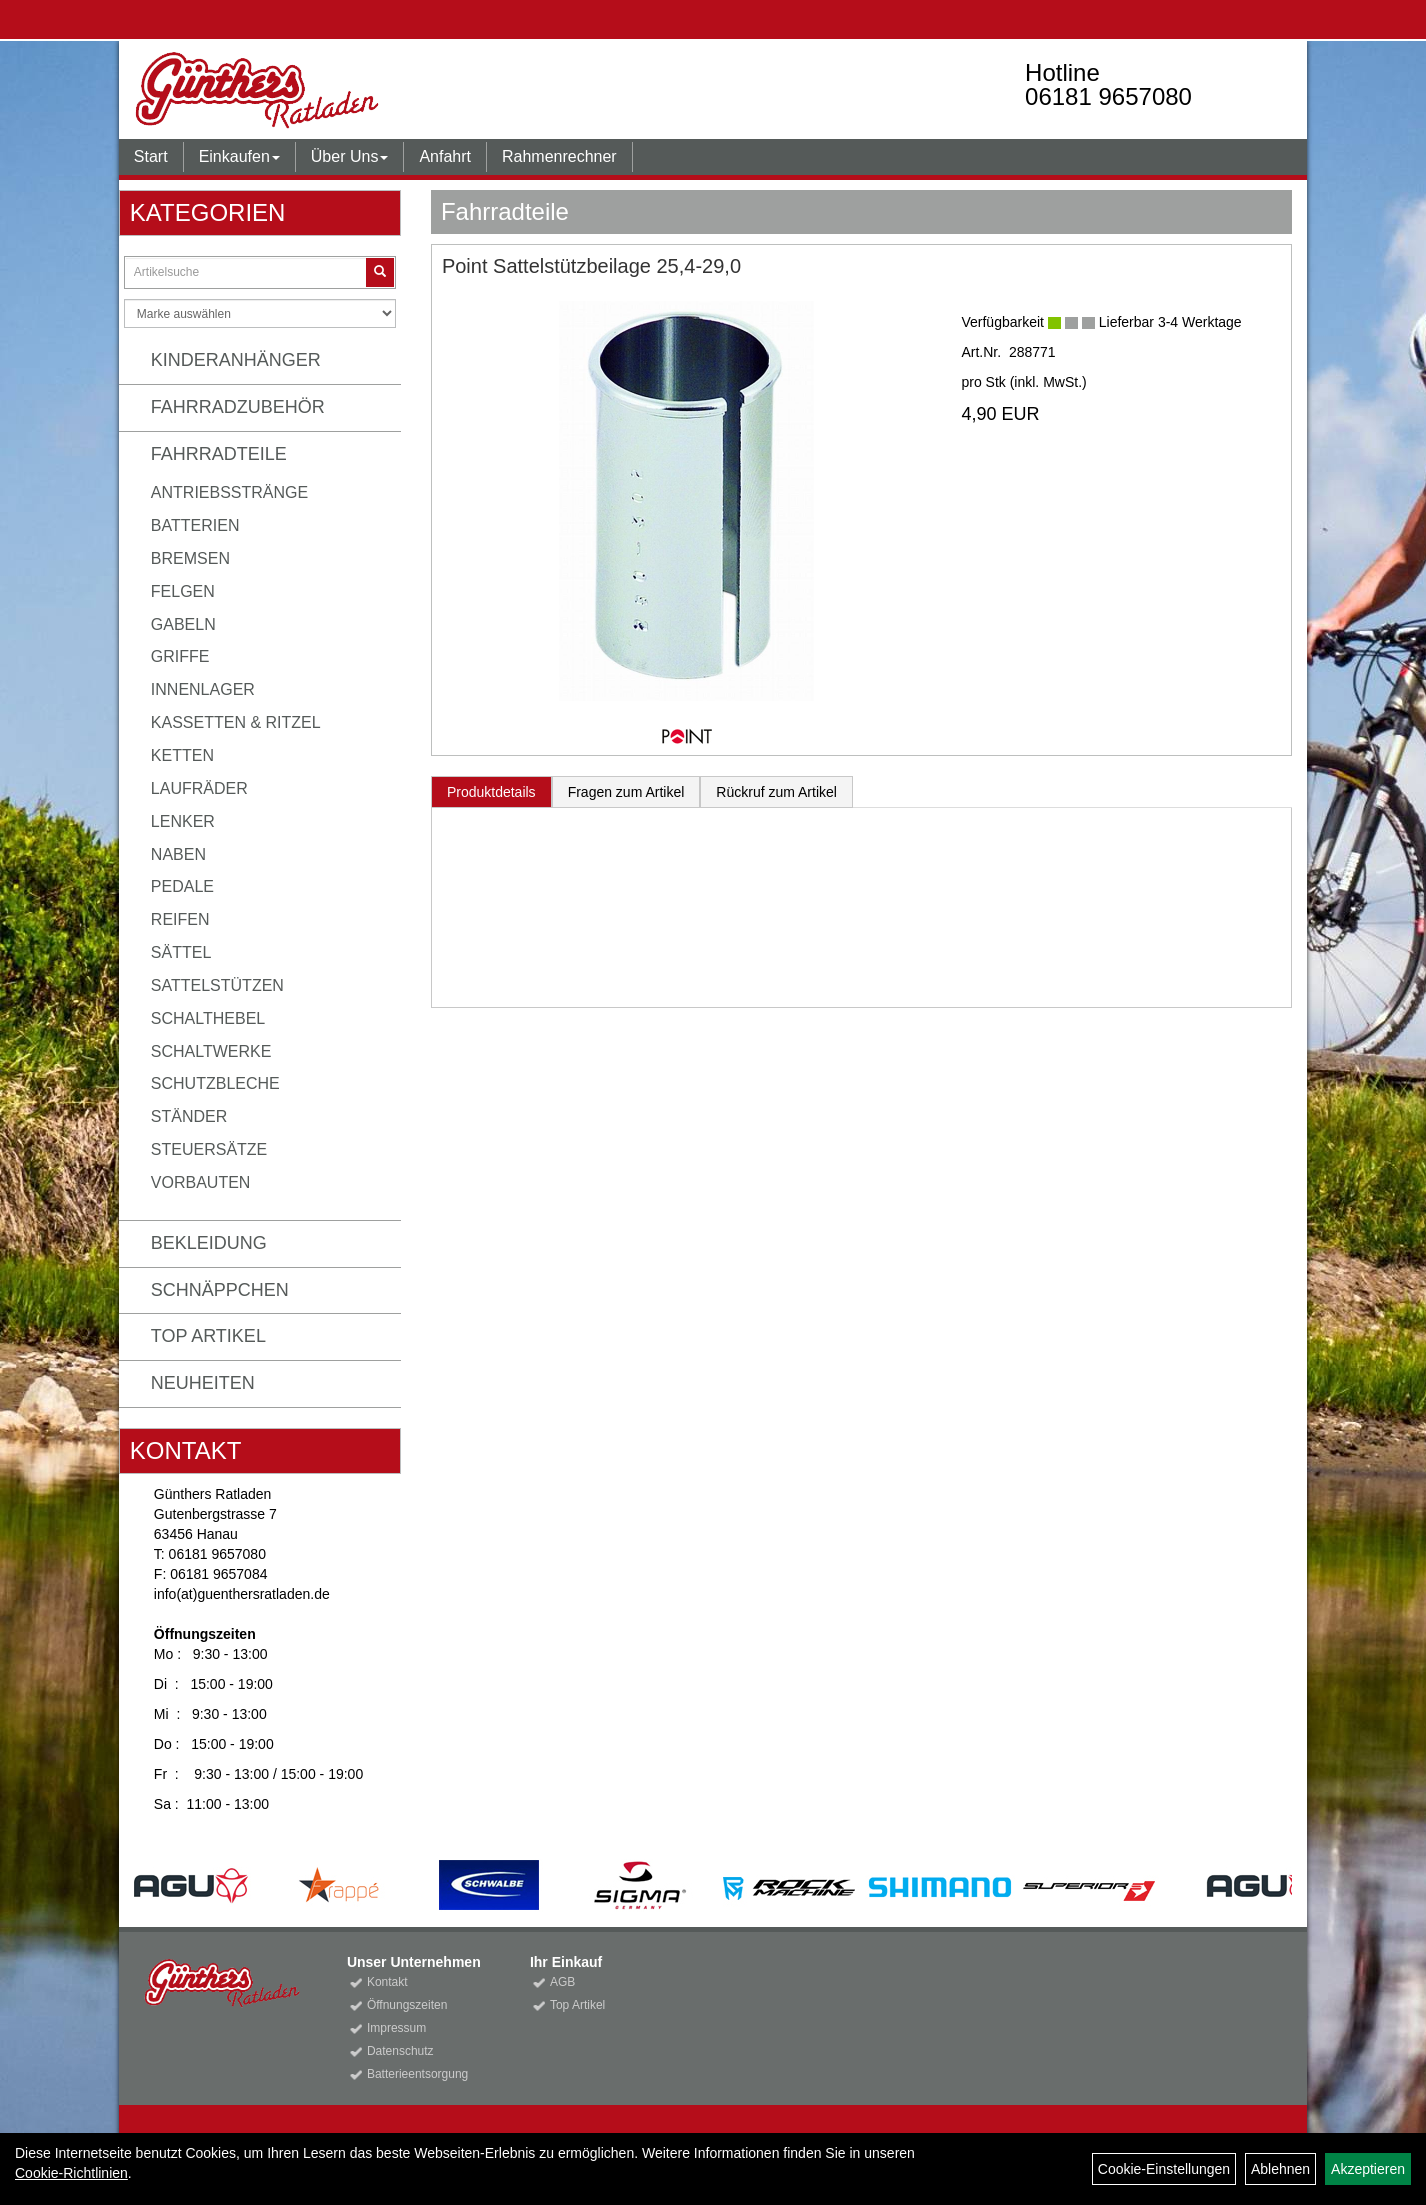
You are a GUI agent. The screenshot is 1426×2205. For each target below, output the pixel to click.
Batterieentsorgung (417, 2074)
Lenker (183, 821)
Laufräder (199, 788)
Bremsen (190, 558)
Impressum (396, 2028)
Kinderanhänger (236, 360)
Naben (178, 854)
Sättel (181, 952)
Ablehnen (1280, 2169)
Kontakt (387, 1982)
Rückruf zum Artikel (776, 792)
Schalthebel (208, 1018)
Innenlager (203, 689)
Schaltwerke (211, 1051)
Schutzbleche (215, 1083)
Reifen (180, 919)
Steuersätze (209, 1149)
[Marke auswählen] (260, 313)
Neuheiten (203, 1383)
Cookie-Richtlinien (71, 2173)
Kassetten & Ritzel (236, 722)
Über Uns (350, 156)
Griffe (180, 656)
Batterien (195, 525)
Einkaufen (239, 156)
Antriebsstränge (229, 492)
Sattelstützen (217, 985)
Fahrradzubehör (238, 407)
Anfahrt (445, 156)
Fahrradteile (219, 454)
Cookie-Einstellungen (1164, 2169)
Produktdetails (491, 792)
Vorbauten (201, 1182)
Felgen (183, 591)
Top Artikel (208, 1336)
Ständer (189, 1116)
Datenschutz (400, 2051)
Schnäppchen (220, 1290)
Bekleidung (209, 1243)
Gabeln (183, 624)
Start (151, 156)
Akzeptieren (1368, 2169)
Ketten (182, 755)
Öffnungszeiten (407, 2005)
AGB (562, 1982)
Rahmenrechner (559, 156)
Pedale (182, 886)
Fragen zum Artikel (626, 792)
